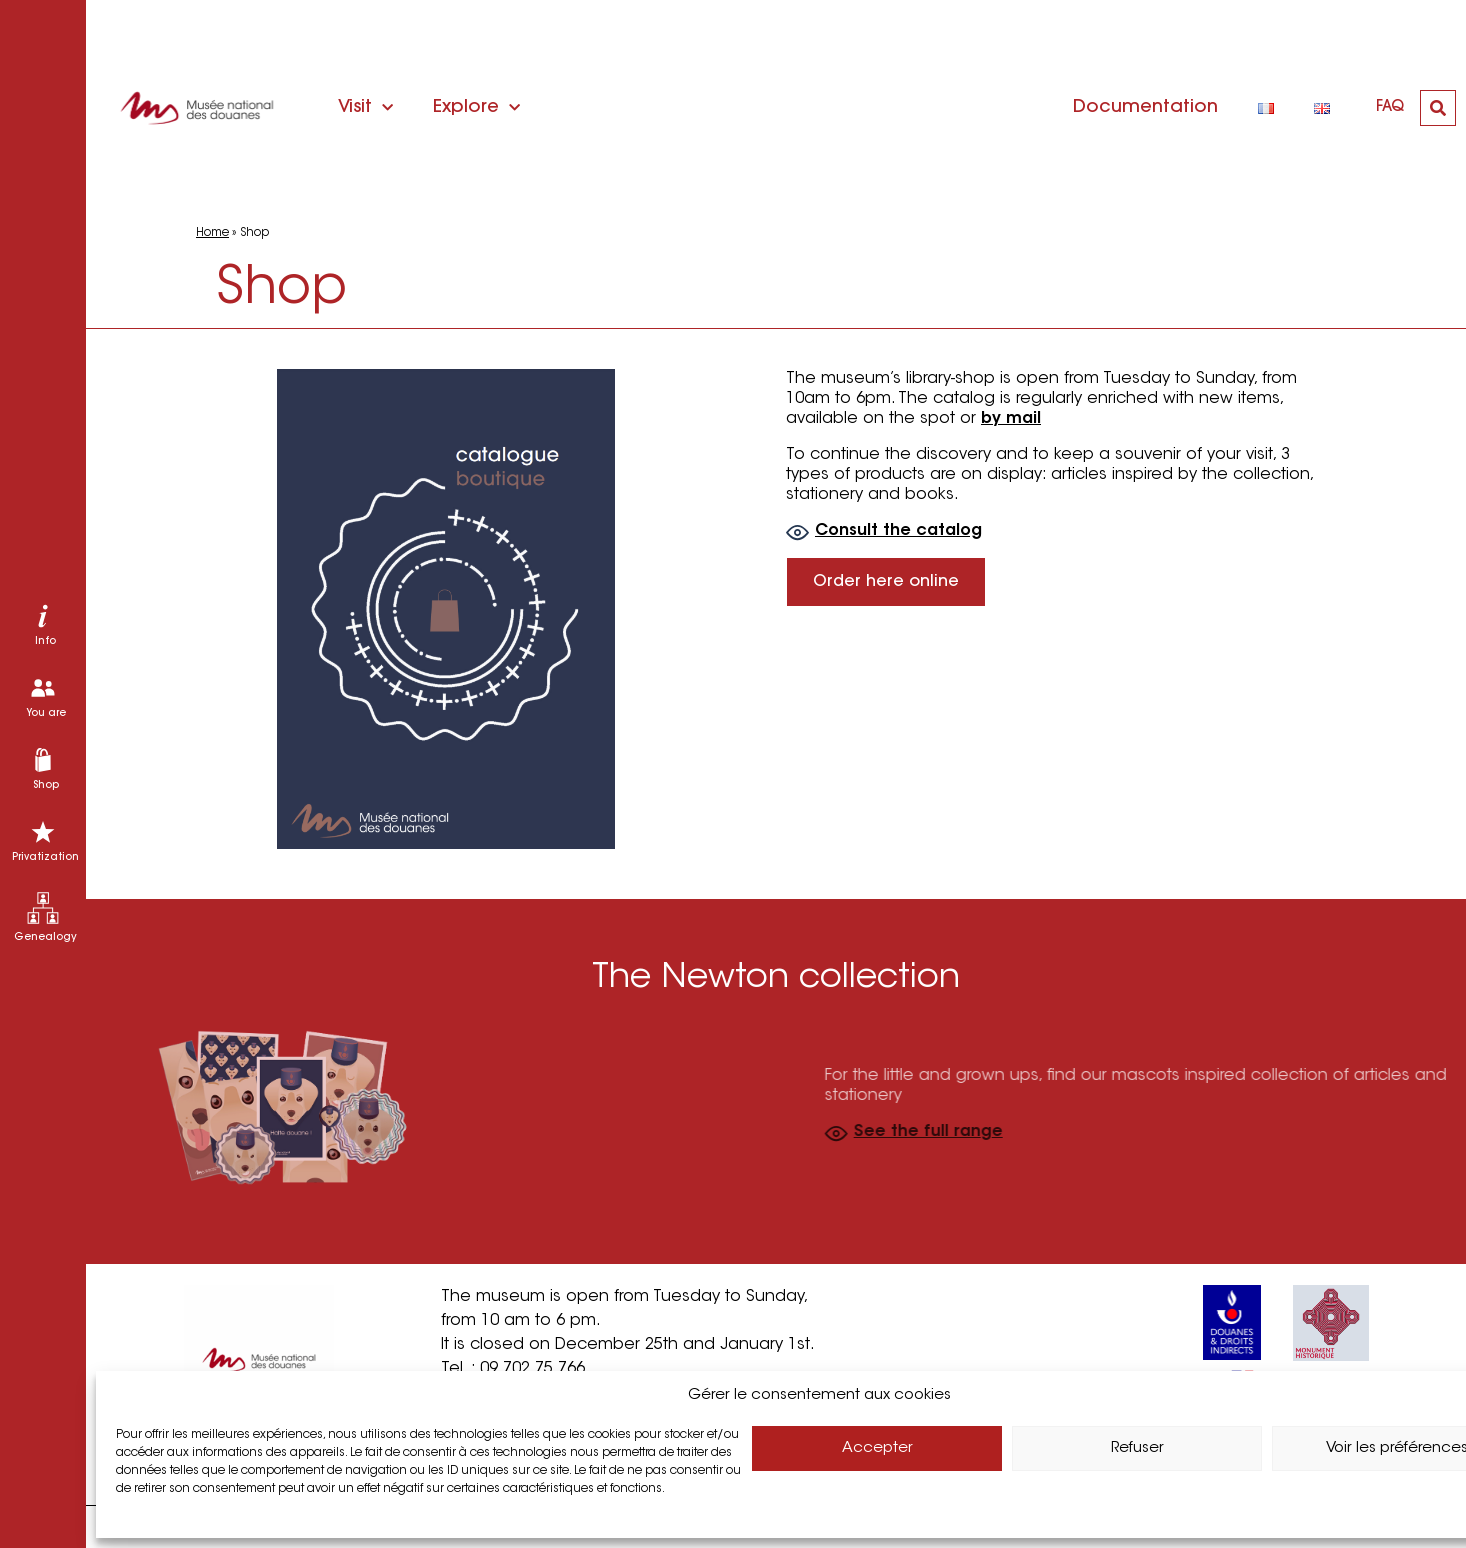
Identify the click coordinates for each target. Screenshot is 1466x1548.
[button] (1438, 108)
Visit (365, 108)
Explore (476, 108)
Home (212, 233)
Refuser (1137, 1448)
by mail (1020, 419)
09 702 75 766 (532, 1369)
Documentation (1145, 108)
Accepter (877, 1448)
